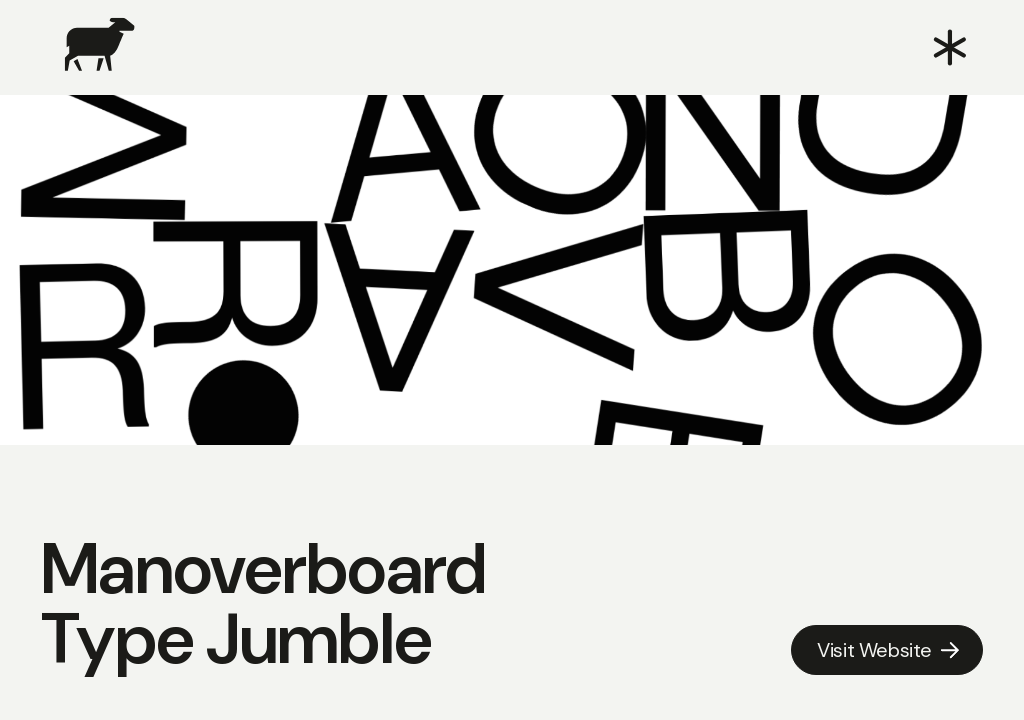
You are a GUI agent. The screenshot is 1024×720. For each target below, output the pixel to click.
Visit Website (874, 650)
